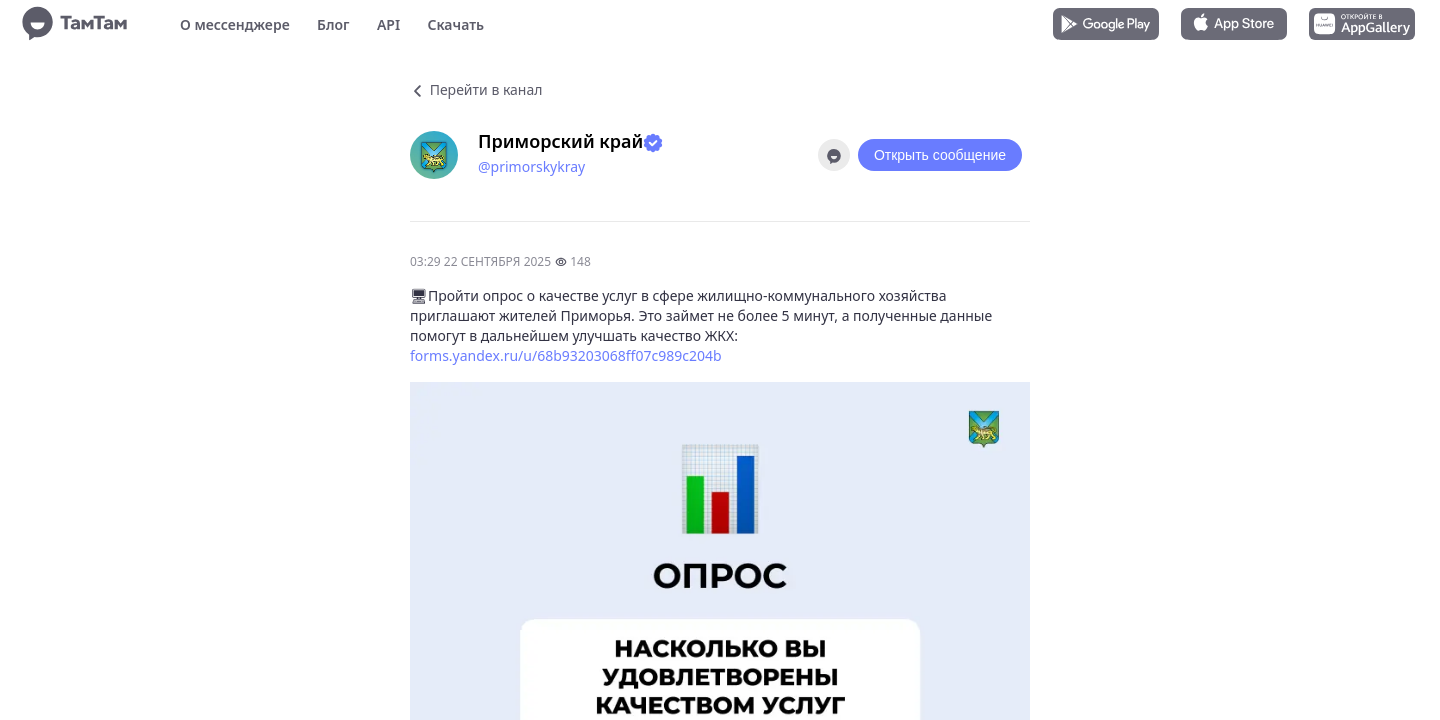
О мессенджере (235, 24)
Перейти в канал (476, 89)
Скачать (455, 24)
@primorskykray (531, 166)
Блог (333, 24)
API (388, 24)
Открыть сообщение (940, 155)
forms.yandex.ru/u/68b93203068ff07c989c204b (566, 355)
